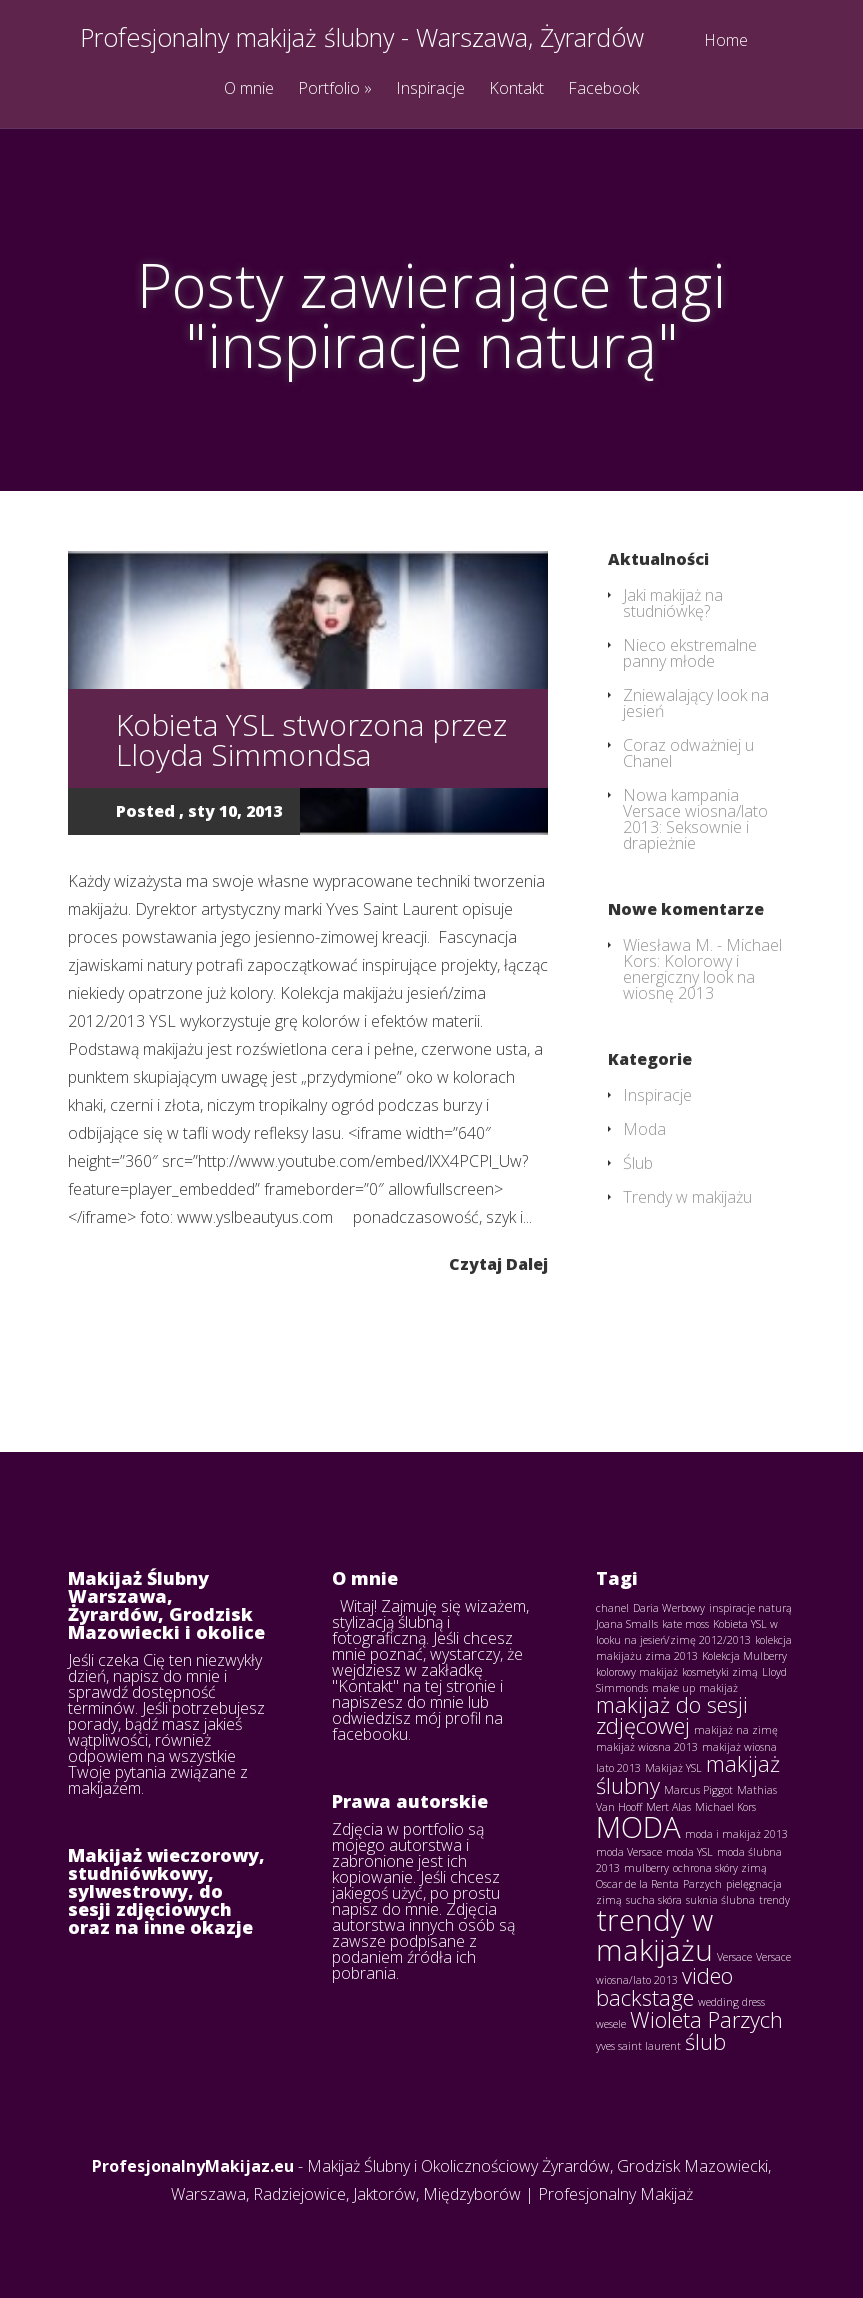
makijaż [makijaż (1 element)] (718, 1688)
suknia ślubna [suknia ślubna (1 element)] (720, 1900)
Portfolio (335, 89)
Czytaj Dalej (498, 1262)
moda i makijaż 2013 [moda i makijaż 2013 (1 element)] (736, 1834)
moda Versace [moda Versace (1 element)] (629, 1852)
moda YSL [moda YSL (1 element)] (689, 1852)
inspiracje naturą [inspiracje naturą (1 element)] (750, 1608)
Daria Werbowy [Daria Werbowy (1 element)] (669, 1608)
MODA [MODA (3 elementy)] (638, 1827)
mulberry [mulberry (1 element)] (646, 1868)
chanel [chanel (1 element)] (612, 1608)
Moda (644, 1129)
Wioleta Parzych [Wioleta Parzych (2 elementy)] (706, 2019)
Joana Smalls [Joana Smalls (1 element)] (627, 1624)
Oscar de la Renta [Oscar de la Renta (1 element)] (637, 1884)
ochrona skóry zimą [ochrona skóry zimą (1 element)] (720, 1868)
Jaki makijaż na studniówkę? (673, 603)
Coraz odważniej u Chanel (688, 753)
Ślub (638, 1163)
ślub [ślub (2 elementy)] (705, 2041)
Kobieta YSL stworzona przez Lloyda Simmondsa (311, 739)
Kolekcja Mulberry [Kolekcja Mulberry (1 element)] (744, 1656)
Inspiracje (430, 89)
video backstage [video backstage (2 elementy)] (664, 1986)
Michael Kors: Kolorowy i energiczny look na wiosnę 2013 (702, 969)
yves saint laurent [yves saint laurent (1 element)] (638, 2046)
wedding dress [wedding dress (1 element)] (731, 2002)
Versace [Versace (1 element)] (734, 1957)
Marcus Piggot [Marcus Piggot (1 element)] (698, 1790)
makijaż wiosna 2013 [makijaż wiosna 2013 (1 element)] (647, 1747)
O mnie (249, 89)
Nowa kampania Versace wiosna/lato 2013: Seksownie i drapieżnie (695, 819)
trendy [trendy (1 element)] (774, 1900)
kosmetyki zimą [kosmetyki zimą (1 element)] (720, 1672)
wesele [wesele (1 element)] (611, 2024)
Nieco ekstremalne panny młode (690, 653)
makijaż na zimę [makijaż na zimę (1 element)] (736, 1730)
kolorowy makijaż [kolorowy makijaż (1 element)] (637, 1672)
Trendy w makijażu (687, 1197)
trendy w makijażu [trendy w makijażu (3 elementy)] (654, 1934)
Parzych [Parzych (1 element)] (702, 1884)
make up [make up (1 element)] (673, 1688)
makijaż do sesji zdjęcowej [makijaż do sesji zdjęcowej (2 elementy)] (672, 1715)
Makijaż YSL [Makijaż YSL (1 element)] (673, 1768)
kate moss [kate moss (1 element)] (685, 1624)
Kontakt (516, 89)
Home (726, 41)
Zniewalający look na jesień (696, 703)
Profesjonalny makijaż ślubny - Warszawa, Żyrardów (362, 37)
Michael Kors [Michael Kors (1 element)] (725, 1807)
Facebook (603, 89)
